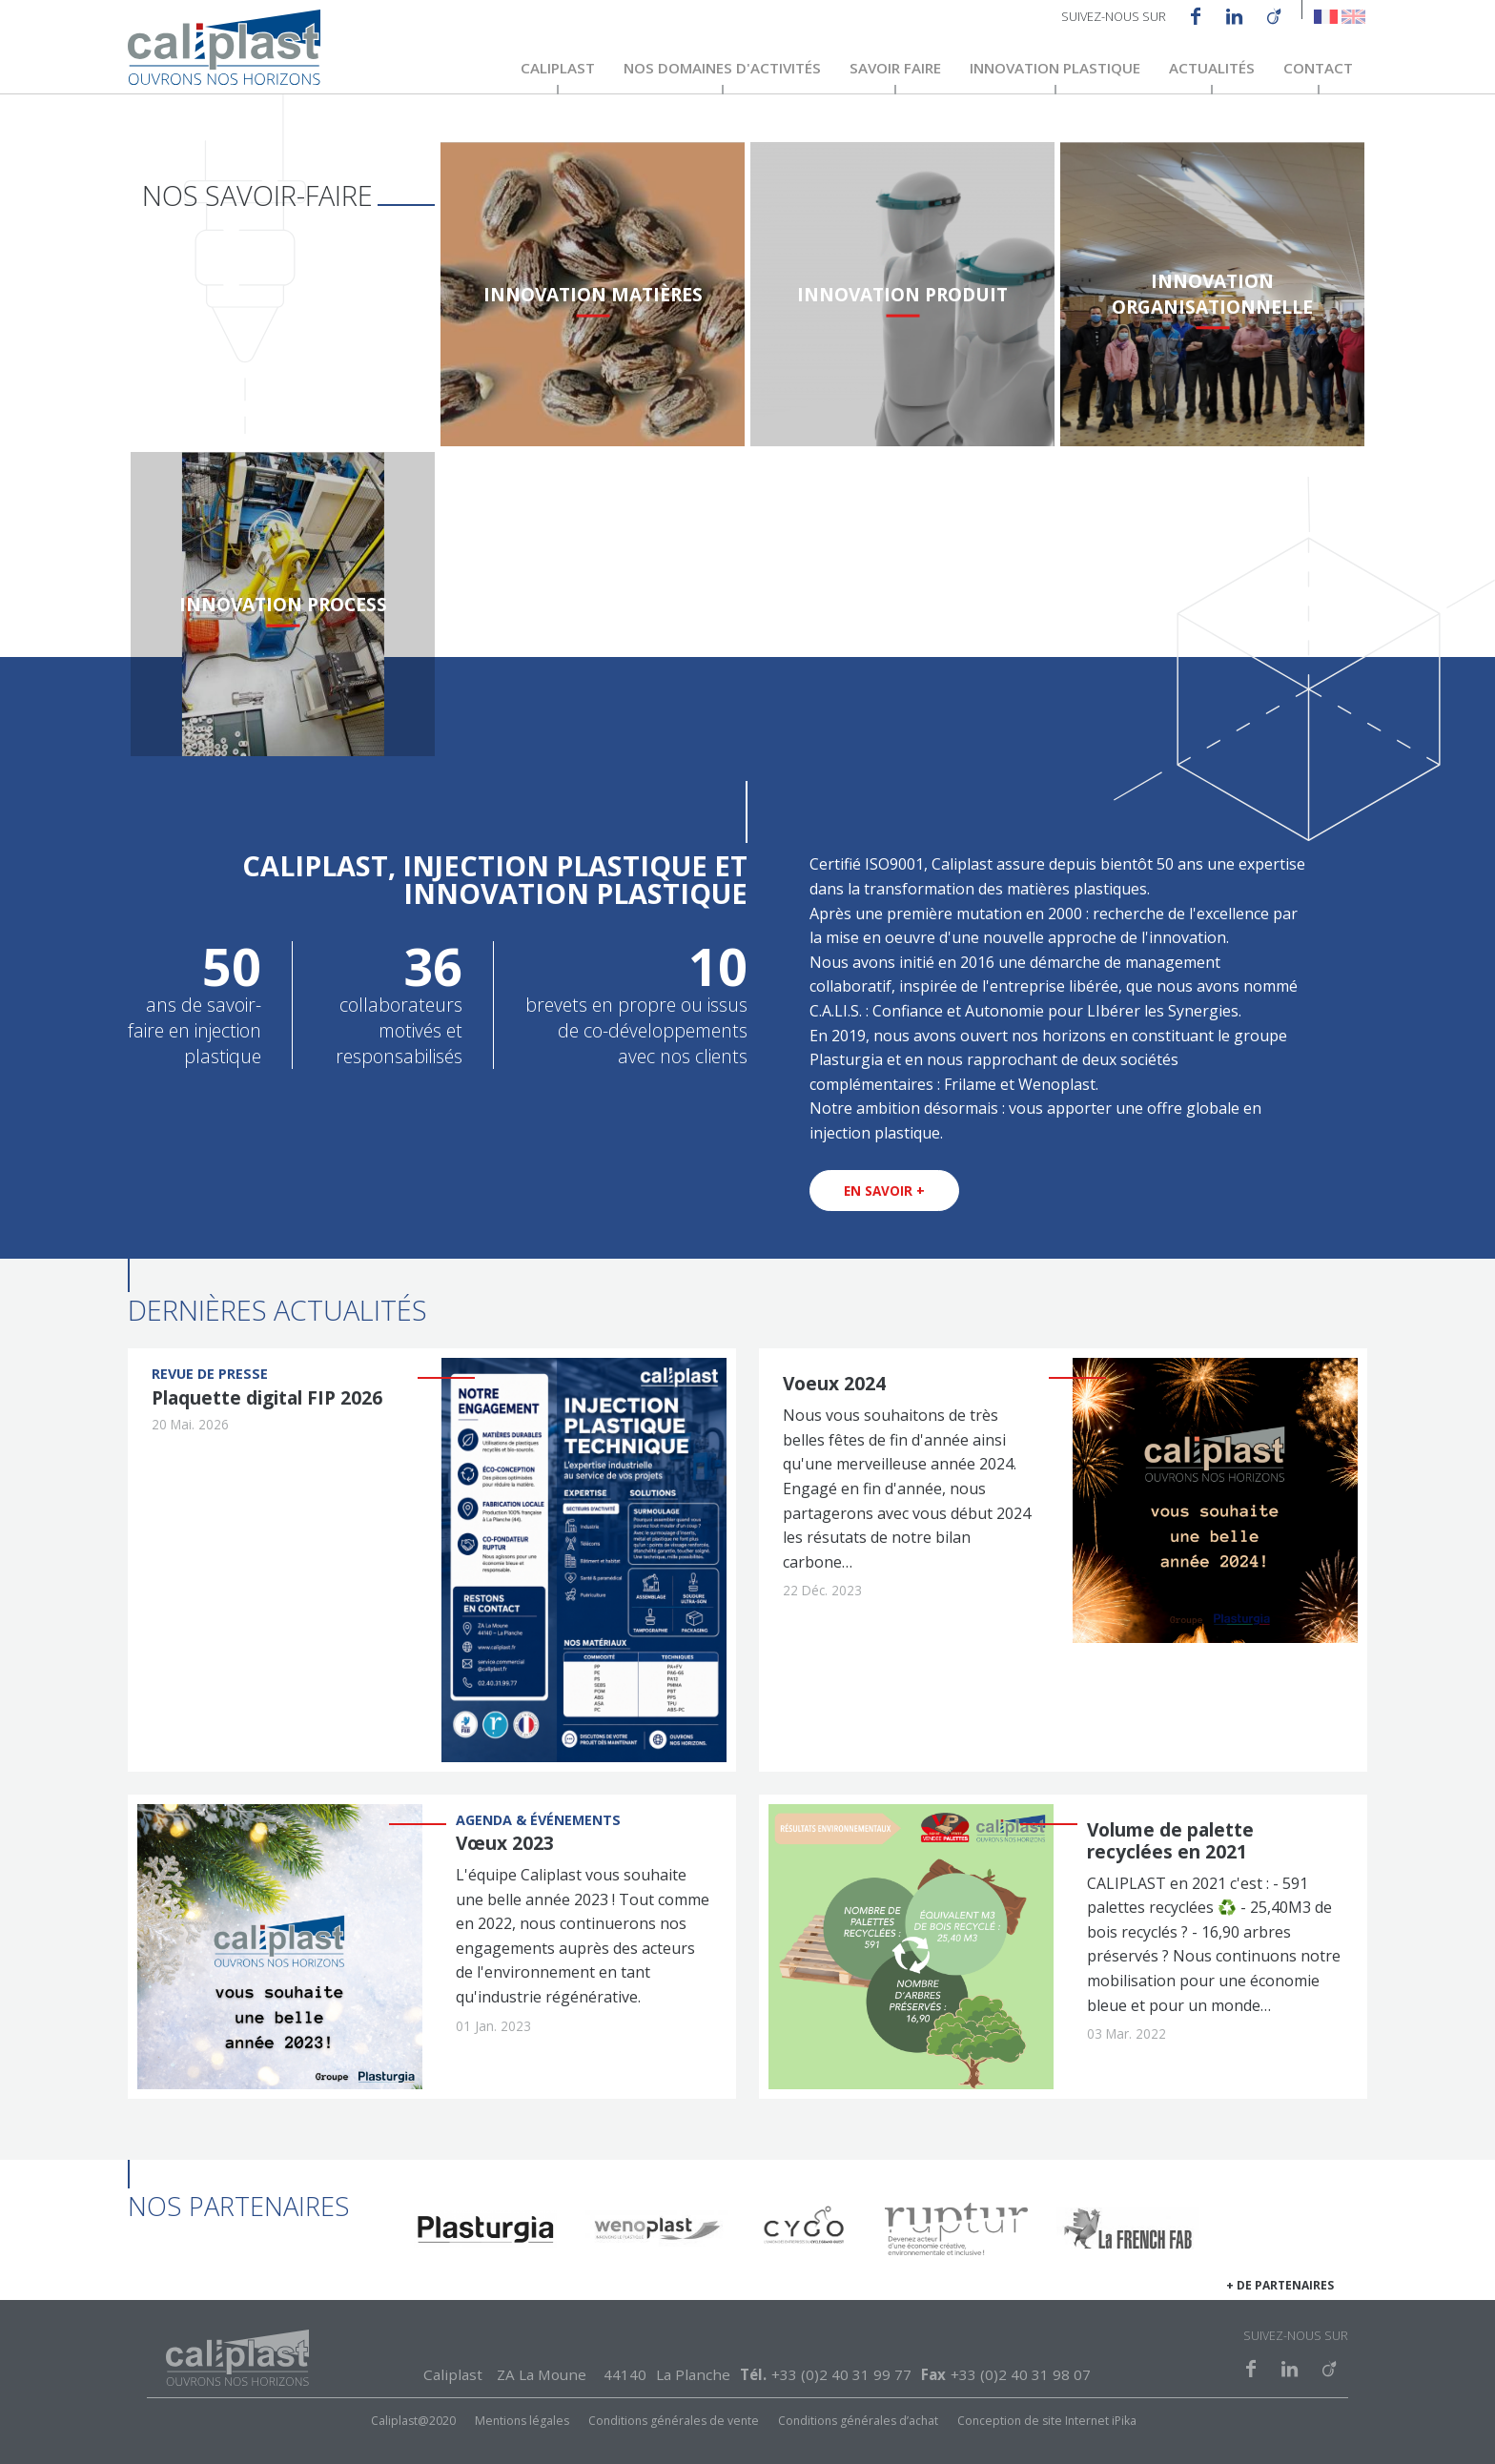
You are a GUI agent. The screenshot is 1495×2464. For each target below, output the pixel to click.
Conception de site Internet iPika (1047, 2421)
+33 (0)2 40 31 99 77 (841, 2374)
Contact (1318, 68)
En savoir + (884, 1190)
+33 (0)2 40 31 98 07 (1021, 2374)
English (1353, 17)
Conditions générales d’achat (858, 2421)
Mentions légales (522, 2421)
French (1326, 17)
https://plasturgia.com (485, 2232)
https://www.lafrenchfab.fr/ (1128, 2232)
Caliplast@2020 (413, 2421)
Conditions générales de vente (673, 2421)
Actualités (1212, 68)
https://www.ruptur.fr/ (956, 2233)
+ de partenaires (1280, 2286)
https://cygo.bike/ (806, 2232)
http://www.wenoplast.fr (657, 2232)
